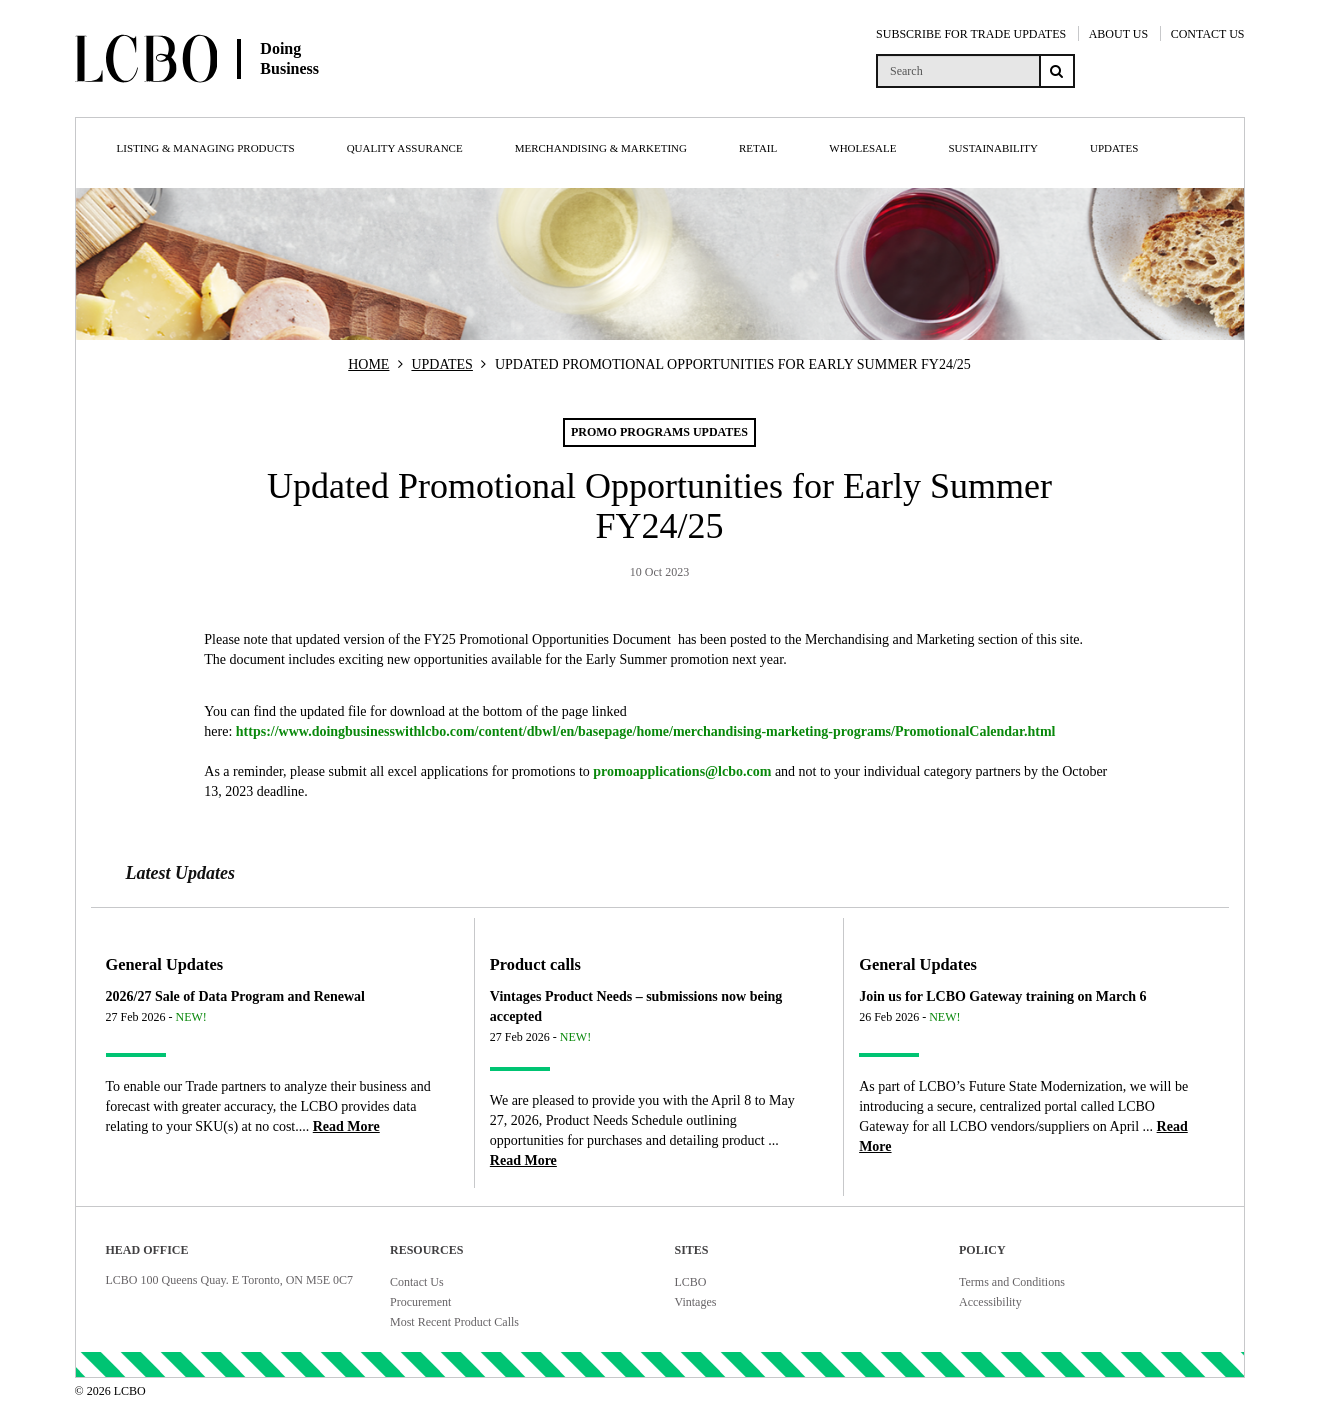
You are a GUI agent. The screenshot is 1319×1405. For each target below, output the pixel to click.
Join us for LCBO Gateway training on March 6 (1002, 996)
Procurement (420, 1302)
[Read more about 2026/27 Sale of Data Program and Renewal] (346, 1126)
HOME (368, 364)
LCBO (691, 1282)
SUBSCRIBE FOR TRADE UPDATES (971, 34)
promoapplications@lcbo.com (682, 771)
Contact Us (417, 1282)
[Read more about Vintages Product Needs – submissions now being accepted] (523, 1160)
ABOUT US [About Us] (1118, 34)
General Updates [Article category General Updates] (165, 964)
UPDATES (441, 364)
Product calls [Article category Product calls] (535, 964)
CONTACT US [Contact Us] (1208, 34)
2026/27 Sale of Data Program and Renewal (236, 996)
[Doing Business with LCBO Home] (268, 99)
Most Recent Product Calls (454, 1322)
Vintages (696, 1302)
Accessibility (990, 1302)
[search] (957, 71)
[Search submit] (1057, 71)
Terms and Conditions (1012, 1282)
